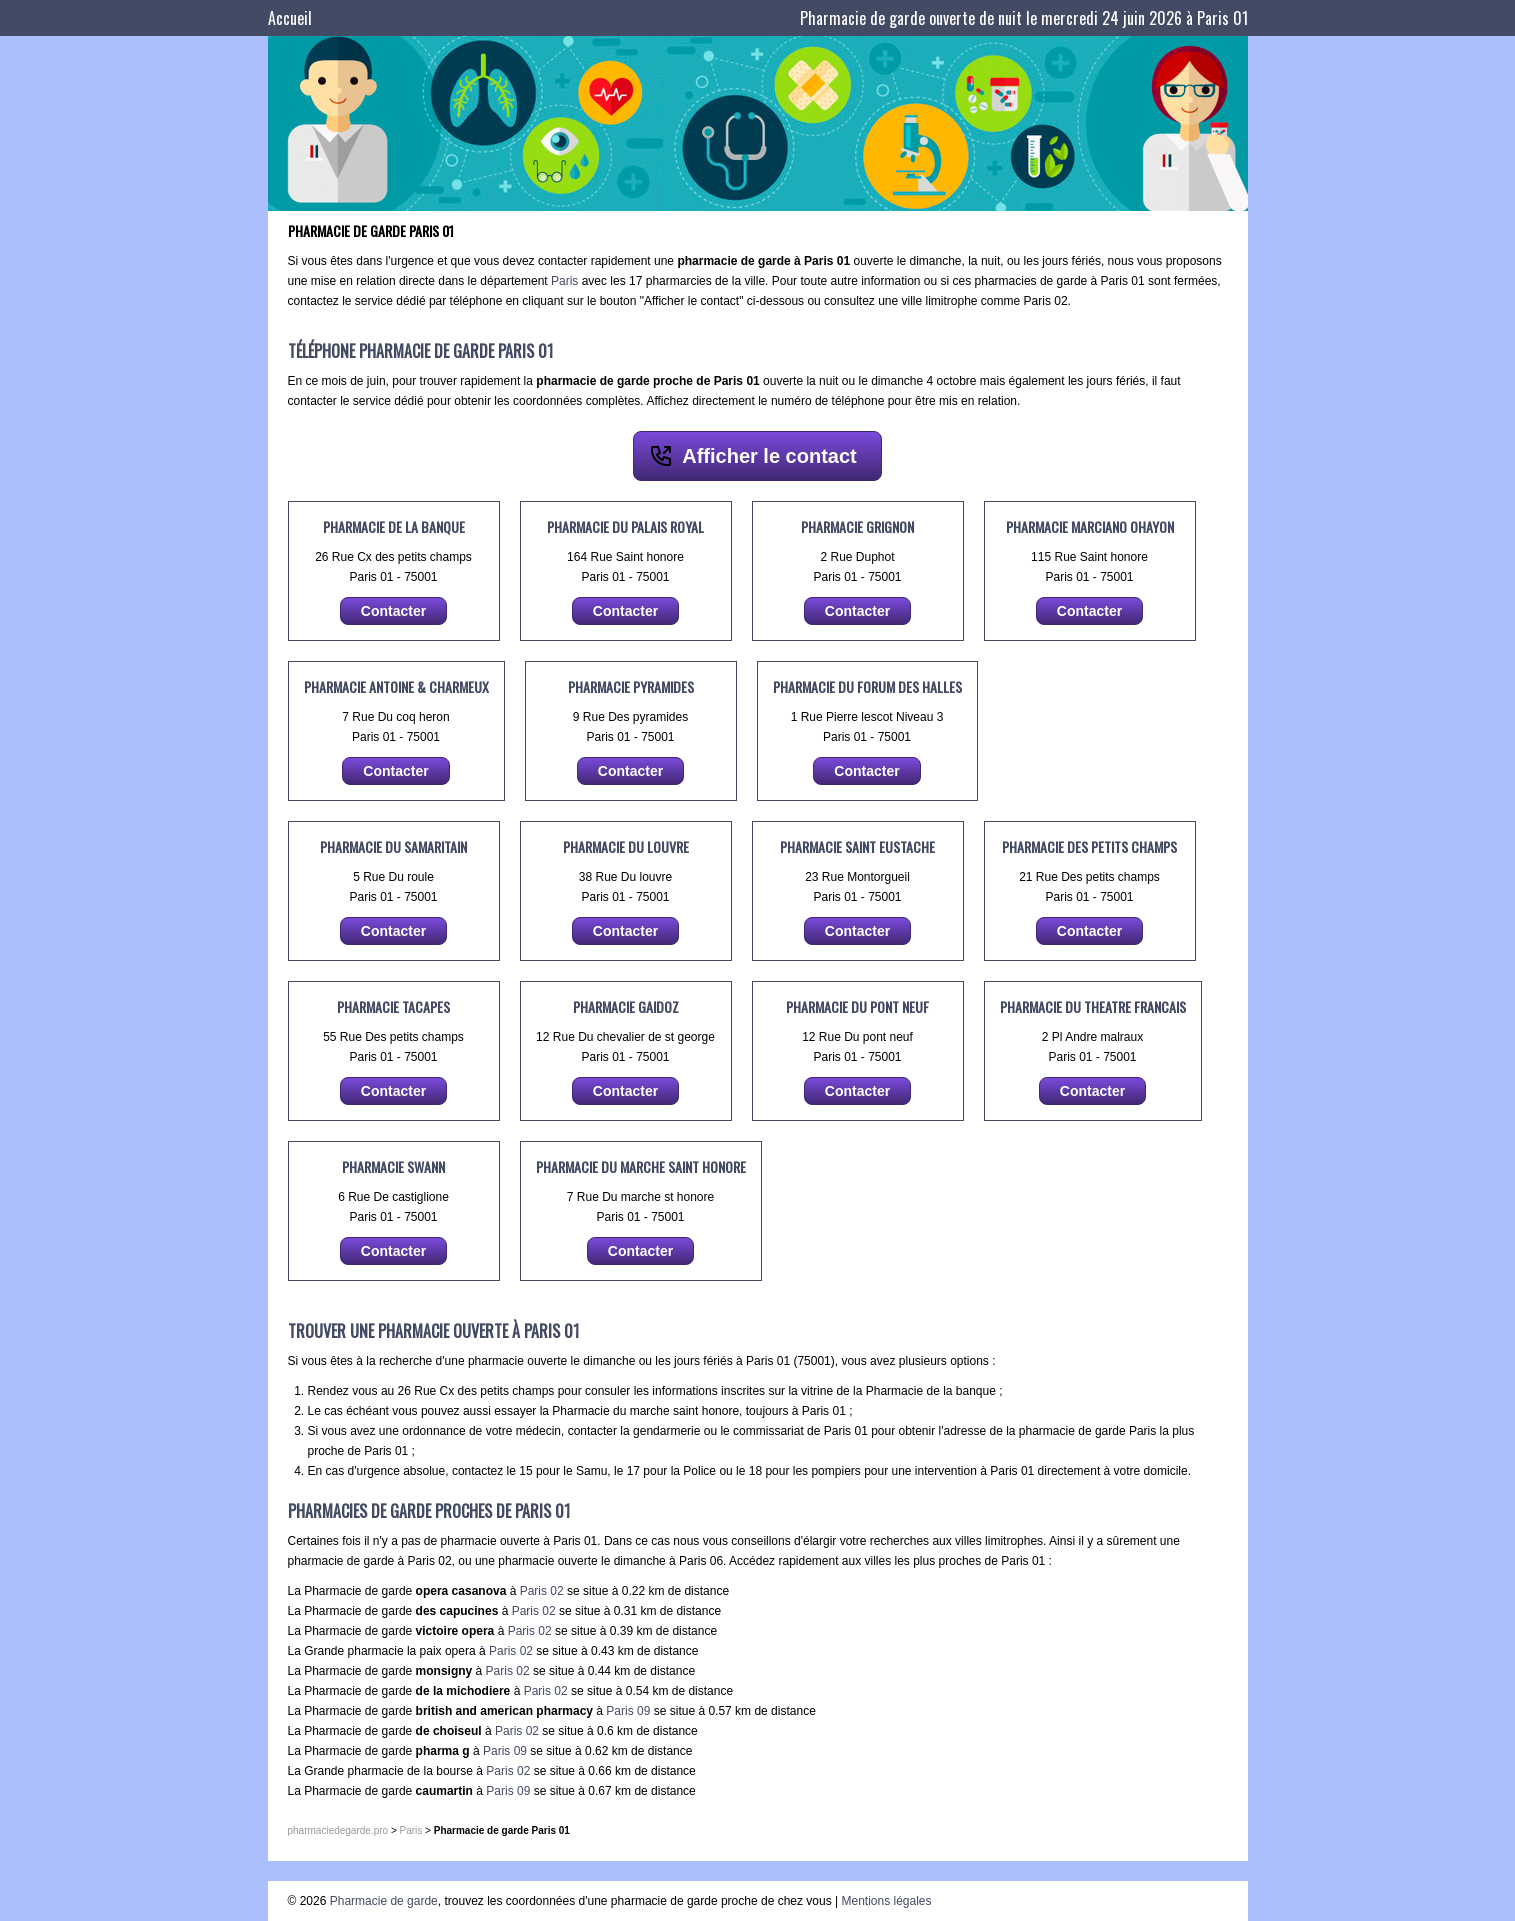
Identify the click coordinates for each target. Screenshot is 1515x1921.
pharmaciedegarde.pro (338, 1830)
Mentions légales (886, 1901)
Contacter (393, 611)
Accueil (290, 18)
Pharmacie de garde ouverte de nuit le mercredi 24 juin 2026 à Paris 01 (1024, 18)
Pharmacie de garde (384, 1901)
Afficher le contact (769, 456)
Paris (564, 281)
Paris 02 (542, 1591)
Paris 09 (628, 1711)
